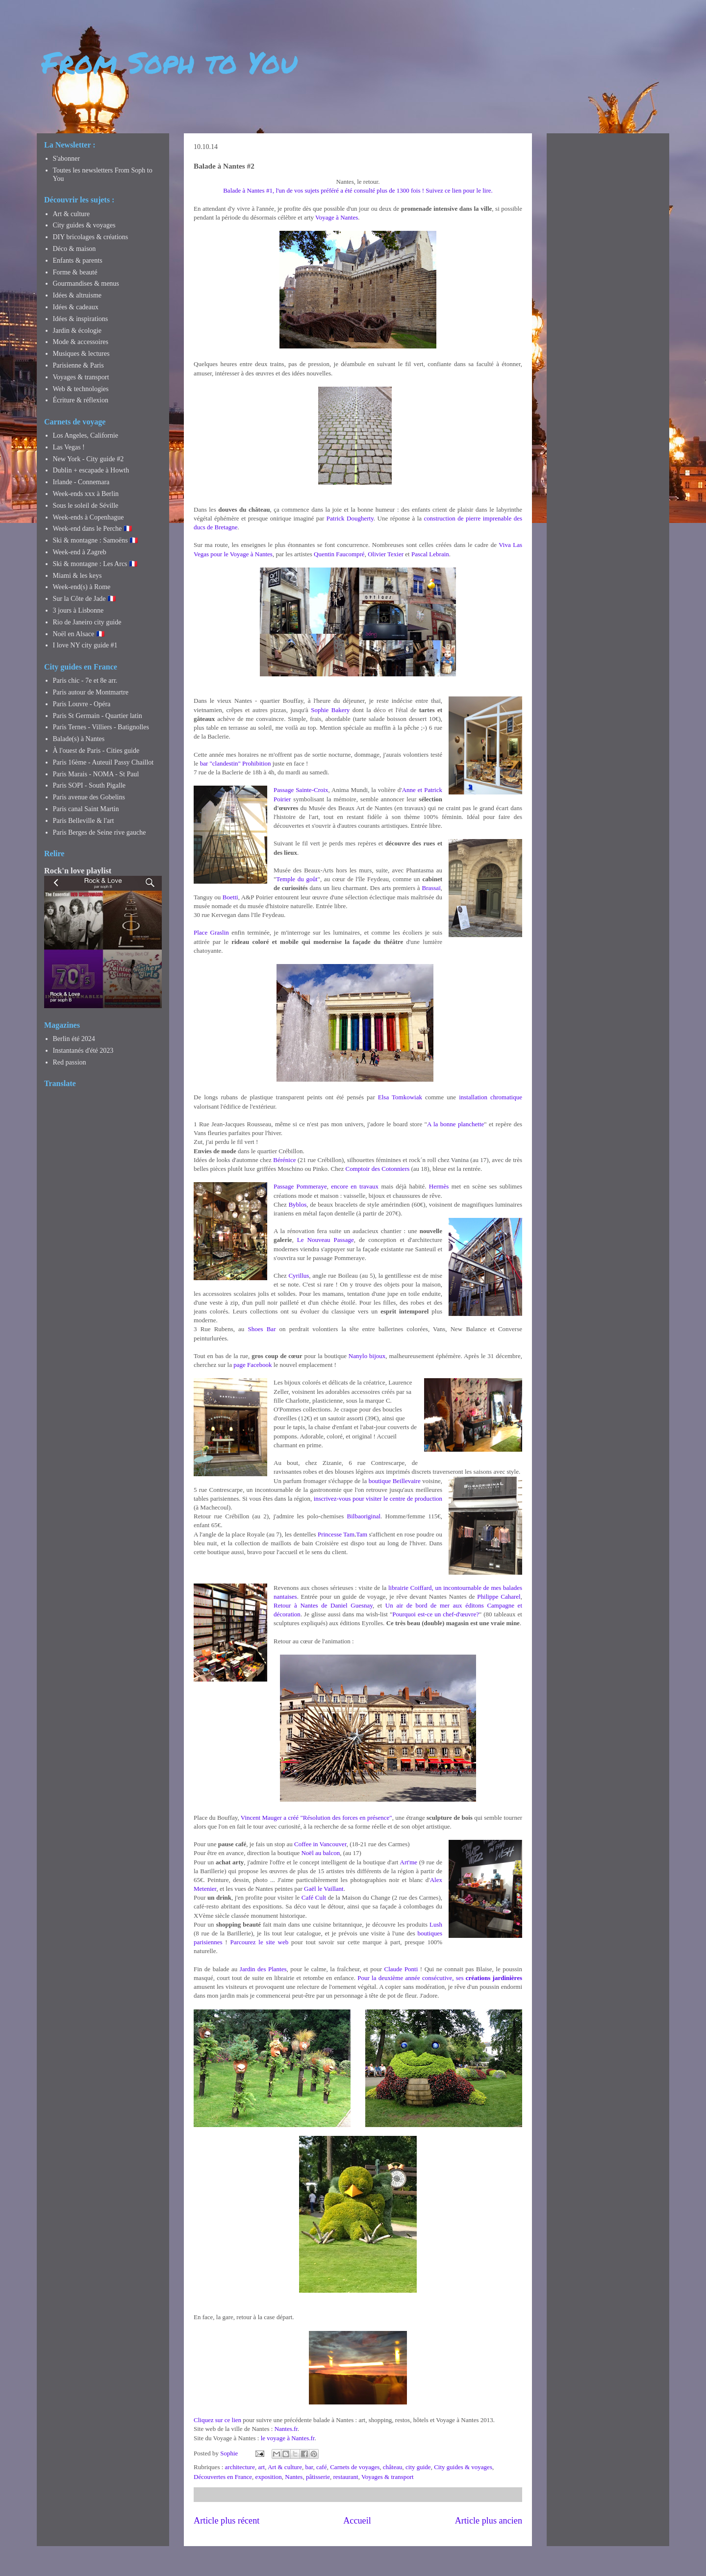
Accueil (357, 2521)
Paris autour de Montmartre (90, 692)
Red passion (69, 1062)
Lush (435, 1924)
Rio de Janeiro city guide (87, 622)
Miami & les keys (77, 575)
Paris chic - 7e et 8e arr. (85, 680)
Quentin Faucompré (339, 554)
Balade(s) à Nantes (79, 739)
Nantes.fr (286, 2428)
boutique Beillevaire (395, 1481)
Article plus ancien (488, 2521)
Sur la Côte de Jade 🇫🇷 (84, 598)
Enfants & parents (77, 260)
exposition (268, 2476)
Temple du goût (296, 879)
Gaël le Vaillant (324, 1888)
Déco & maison (74, 248)
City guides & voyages (463, 2467)
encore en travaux (354, 1186)
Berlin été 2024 (74, 1038)
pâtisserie (318, 2476)
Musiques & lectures (81, 353)
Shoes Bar (262, 1329)
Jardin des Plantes (263, 1969)
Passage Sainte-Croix (301, 789)
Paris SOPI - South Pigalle (89, 785)
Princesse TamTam (342, 1534)
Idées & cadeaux (76, 307)
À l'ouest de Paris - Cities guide (96, 750)
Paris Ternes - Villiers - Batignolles (101, 727)
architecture (240, 2467)
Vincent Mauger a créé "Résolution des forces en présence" (316, 1817)
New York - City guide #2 (88, 459)
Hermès (439, 1186)
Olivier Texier (385, 554)
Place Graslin (211, 932)
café (321, 2467)
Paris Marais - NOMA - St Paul (96, 774)
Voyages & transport (387, 2476)
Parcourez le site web (259, 1942)
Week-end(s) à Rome (82, 587)
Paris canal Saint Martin (86, 809)
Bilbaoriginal (363, 1516)
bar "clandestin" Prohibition (235, 763)
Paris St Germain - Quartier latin (97, 715)
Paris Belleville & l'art (83, 820)
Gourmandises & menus (86, 283)
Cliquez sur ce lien (217, 2420)
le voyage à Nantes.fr (288, 2438)
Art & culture (285, 2467)
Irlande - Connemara (81, 482)
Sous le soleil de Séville (86, 505)
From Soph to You (169, 62)
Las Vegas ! (69, 447)
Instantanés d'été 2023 (83, 1050)
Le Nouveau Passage (325, 1239)
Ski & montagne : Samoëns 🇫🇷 (95, 540)
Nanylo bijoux (367, 1356)
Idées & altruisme (77, 295)
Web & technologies (81, 389)
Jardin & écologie (77, 330)
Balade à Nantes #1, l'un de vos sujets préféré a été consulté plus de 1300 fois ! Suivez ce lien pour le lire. (358, 190)
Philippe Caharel (498, 1596)
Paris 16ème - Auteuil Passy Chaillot (103, 762)
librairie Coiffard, (411, 1587)
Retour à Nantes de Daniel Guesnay (323, 1605)
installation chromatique (490, 1097)
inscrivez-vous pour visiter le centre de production (378, 1498)
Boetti (230, 897)
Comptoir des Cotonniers (378, 1168)
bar (309, 2467)
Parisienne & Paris (78, 365)
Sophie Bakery (330, 710)
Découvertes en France (223, 2476)
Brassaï (431, 888)
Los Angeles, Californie (85, 435)
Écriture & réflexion (81, 400)
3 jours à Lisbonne (78, 610)
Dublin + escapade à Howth (91, 470)
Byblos (297, 1204)
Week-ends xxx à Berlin (86, 493)
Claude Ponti (401, 1969)
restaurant (345, 2476)
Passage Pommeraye (300, 1186)
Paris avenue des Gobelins (89, 797)
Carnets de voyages (354, 2467)
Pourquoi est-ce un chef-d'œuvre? (435, 1614)
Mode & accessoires (81, 342)
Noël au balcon (320, 1853)
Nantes (294, 2476)
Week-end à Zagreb (79, 552)
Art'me (409, 1862)
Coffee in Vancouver (320, 1844)
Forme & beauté (75, 272)
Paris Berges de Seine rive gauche (99, 832)
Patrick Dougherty (350, 518)
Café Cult (314, 1897)
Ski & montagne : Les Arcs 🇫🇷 (95, 564)
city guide (418, 2467)
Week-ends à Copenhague (88, 517)
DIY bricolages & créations (90, 237)
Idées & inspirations (80, 318)
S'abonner (66, 158)
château (393, 2467)
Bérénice (284, 1160)
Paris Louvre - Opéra (82, 704)
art (261, 2467)
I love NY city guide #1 (85, 645)
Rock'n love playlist (77, 870)
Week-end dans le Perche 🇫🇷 (92, 528)
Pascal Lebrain (430, 554)
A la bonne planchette (455, 1124)
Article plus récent (226, 2521)
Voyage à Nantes (336, 217)
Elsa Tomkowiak (400, 1097)
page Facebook (252, 1364)
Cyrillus (298, 1275)
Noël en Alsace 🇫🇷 (78, 634)
